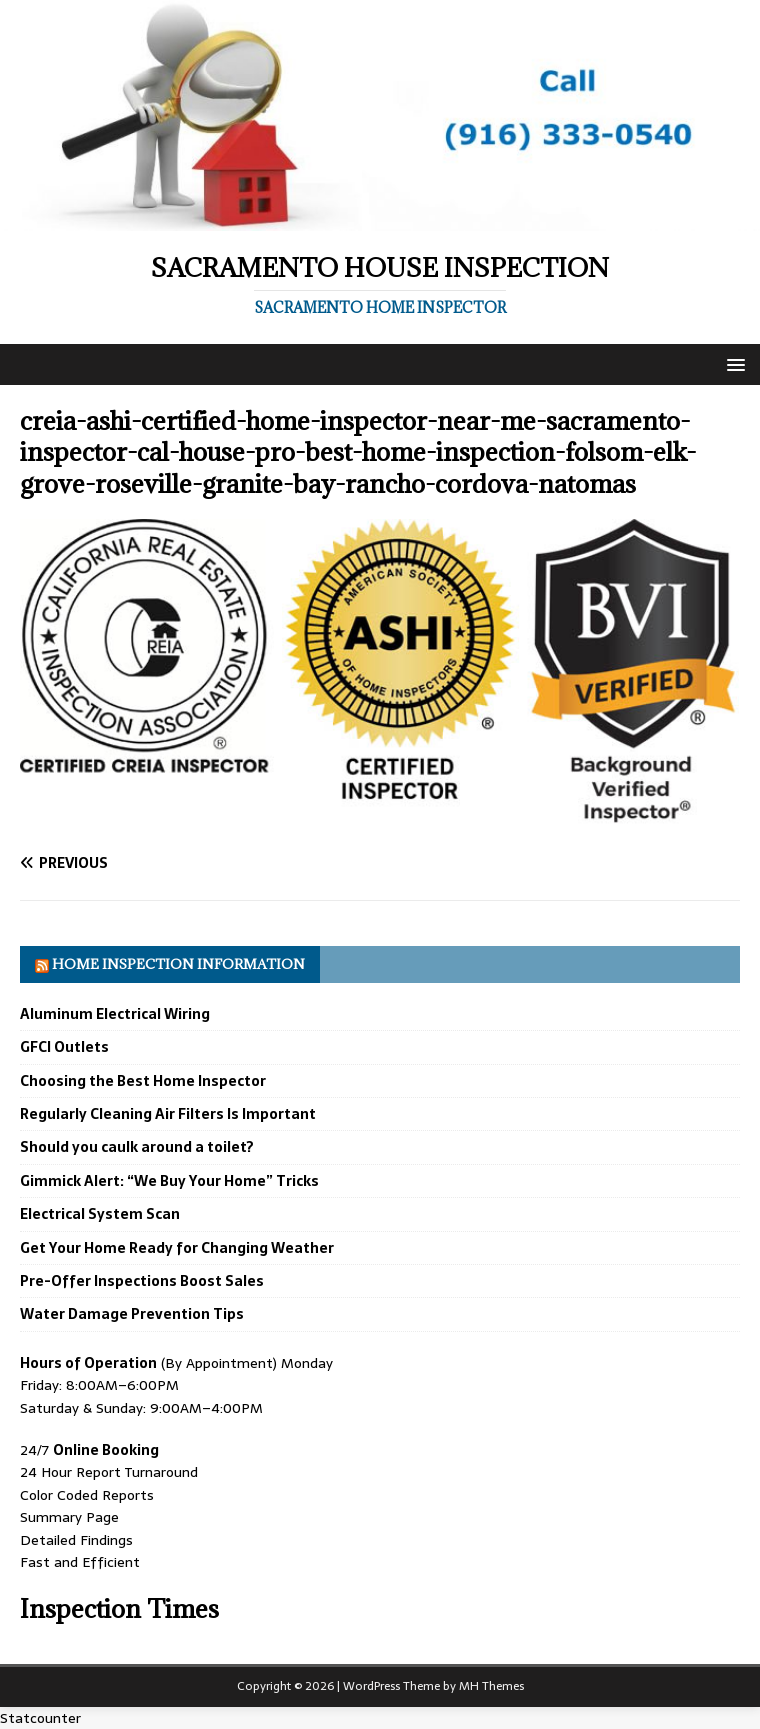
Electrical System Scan (100, 1214)
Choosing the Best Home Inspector (143, 1081)
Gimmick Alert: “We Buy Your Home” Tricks (169, 1181)
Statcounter (40, 1718)
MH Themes (491, 1686)
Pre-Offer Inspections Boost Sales (142, 1281)
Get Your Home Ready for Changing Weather (177, 1248)
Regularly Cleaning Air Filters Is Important (168, 1114)
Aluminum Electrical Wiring (115, 1014)
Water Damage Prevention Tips (132, 1314)
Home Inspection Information (178, 964)
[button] (732, 363)
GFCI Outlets (64, 1047)
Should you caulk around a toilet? (137, 1147)
